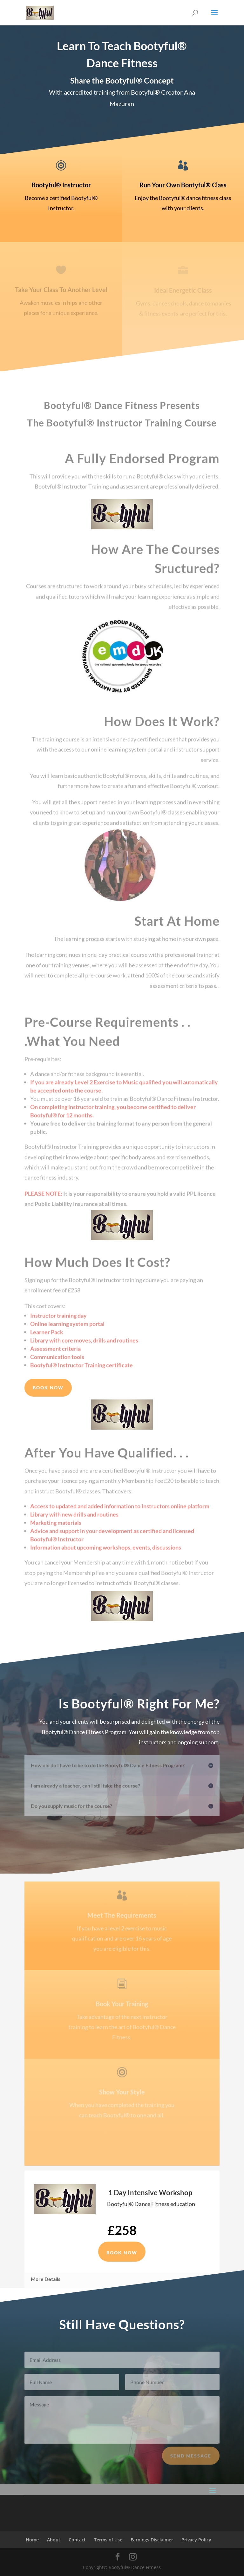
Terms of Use (108, 2540)
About (53, 2540)
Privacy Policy (196, 2540)
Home (32, 2540)
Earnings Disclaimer (152, 2540)
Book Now (48, 1387)
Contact (77, 2540)
